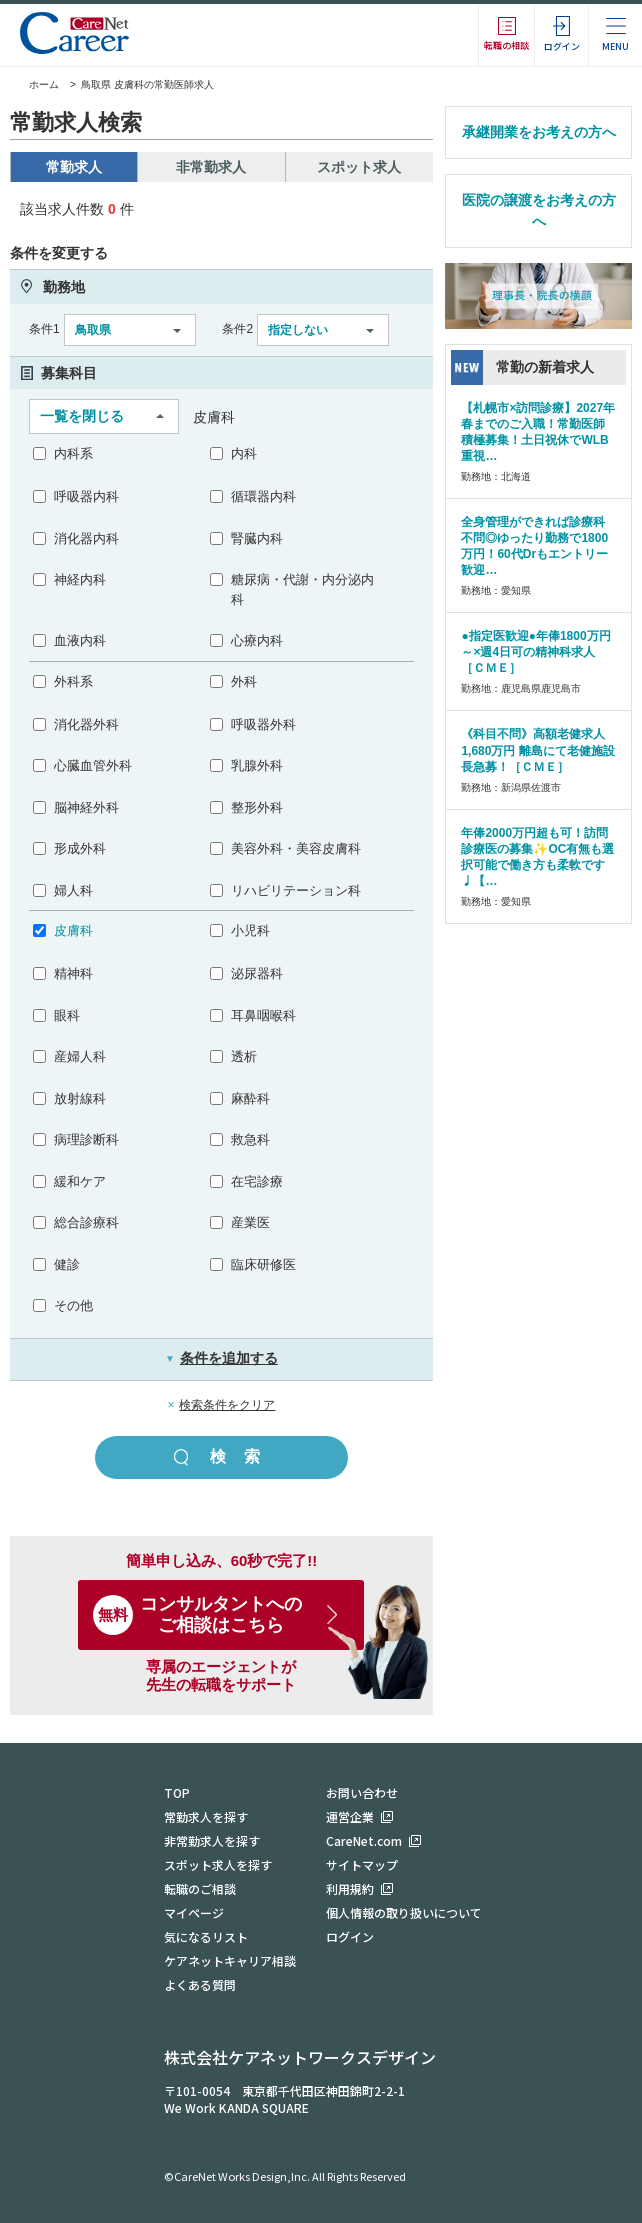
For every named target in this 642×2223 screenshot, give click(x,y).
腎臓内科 (257, 538)
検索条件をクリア (227, 1405)
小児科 (250, 930)
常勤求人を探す (206, 1816)
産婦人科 (80, 1056)
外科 (244, 681)
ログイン (350, 1936)
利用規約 (350, 1888)
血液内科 (80, 640)
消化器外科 (86, 724)
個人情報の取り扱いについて (404, 1912)
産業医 (250, 1222)
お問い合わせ (362, 1792)
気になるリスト (206, 1936)
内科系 (73, 453)
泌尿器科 (257, 973)
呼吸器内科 (86, 496)
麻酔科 (250, 1098)
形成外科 (80, 848)
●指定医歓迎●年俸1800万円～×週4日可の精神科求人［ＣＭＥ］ (535, 652)
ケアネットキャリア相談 (230, 1960)
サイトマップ (362, 1864)
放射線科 (80, 1098)
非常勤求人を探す (212, 1840)
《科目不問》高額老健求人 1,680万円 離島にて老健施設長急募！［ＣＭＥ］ (537, 750)
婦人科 (73, 890)
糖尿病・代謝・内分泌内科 (302, 589)
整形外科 (257, 807)
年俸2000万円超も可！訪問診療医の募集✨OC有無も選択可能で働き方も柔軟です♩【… (537, 857)
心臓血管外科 (93, 765)
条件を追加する (221, 1358)
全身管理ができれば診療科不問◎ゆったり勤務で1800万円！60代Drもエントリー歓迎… (534, 546)
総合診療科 (86, 1222)
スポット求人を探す (218, 1864)
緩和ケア (80, 1181)
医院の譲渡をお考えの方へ (539, 210)
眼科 (67, 1015)
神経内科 (80, 579)
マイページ (194, 1912)
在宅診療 (257, 1181)
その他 (73, 1305)
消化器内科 (86, 538)
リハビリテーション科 (296, 890)
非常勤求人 (211, 167)
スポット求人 (359, 167)
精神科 (73, 973)
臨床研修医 (263, 1264)
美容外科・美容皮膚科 (296, 848)
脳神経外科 (86, 807)
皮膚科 (73, 930)
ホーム (34, 84)
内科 (244, 453)
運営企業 (350, 1816)
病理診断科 (86, 1139)
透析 (244, 1056)
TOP (177, 1792)
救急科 (250, 1139)
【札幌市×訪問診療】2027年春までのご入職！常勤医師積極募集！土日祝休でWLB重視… (538, 432)
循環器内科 (263, 496)
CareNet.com (364, 1840)
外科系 (73, 681)
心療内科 (257, 640)
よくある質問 (200, 1984)
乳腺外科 (257, 765)
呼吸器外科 (263, 724)
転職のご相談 (200, 1888)
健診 (67, 1264)
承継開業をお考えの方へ (539, 132)
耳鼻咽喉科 (263, 1015)
